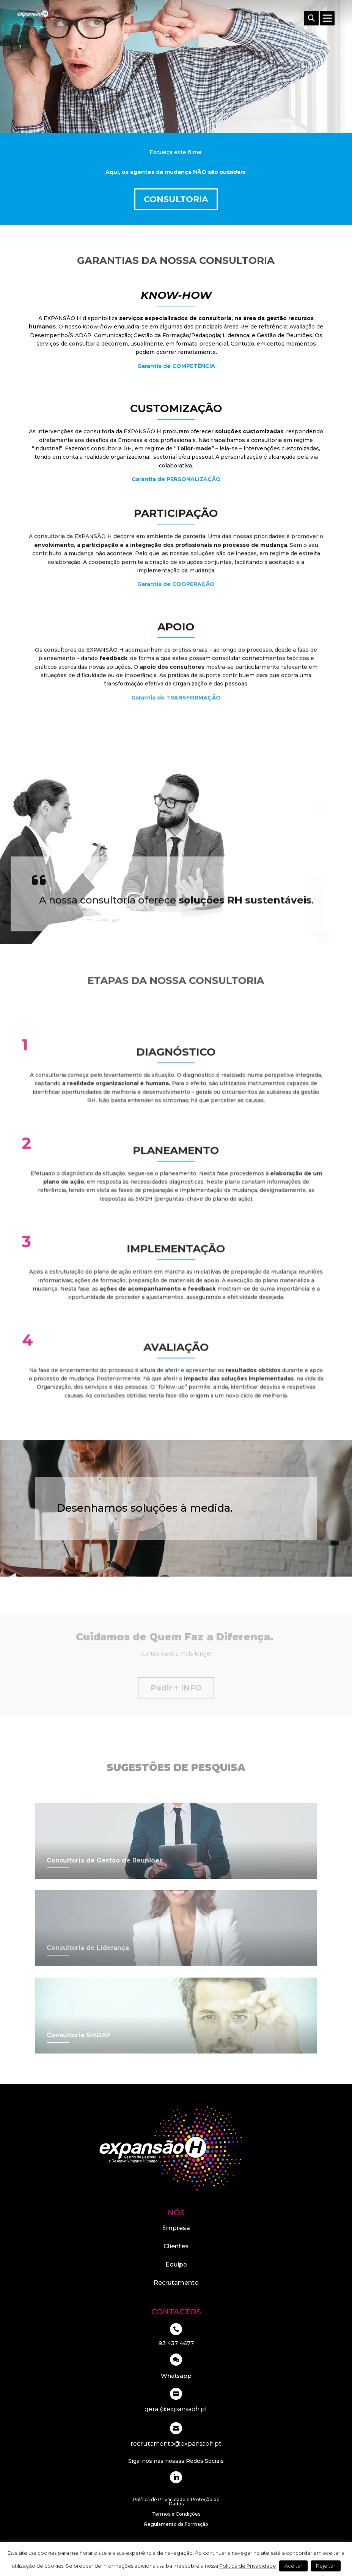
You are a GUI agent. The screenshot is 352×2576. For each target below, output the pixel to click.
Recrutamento (176, 2282)
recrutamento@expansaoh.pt (176, 2443)
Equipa (176, 2264)
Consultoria (176, 199)
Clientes (176, 2246)
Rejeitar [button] (325, 2566)
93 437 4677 (176, 2343)
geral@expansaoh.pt (176, 2409)
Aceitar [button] (293, 2566)
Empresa (176, 2228)
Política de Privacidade (247, 2566)
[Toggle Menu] (328, 18)
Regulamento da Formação (176, 2524)
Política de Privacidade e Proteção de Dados (176, 2502)
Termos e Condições (176, 2514)
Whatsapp (176, 2375)
